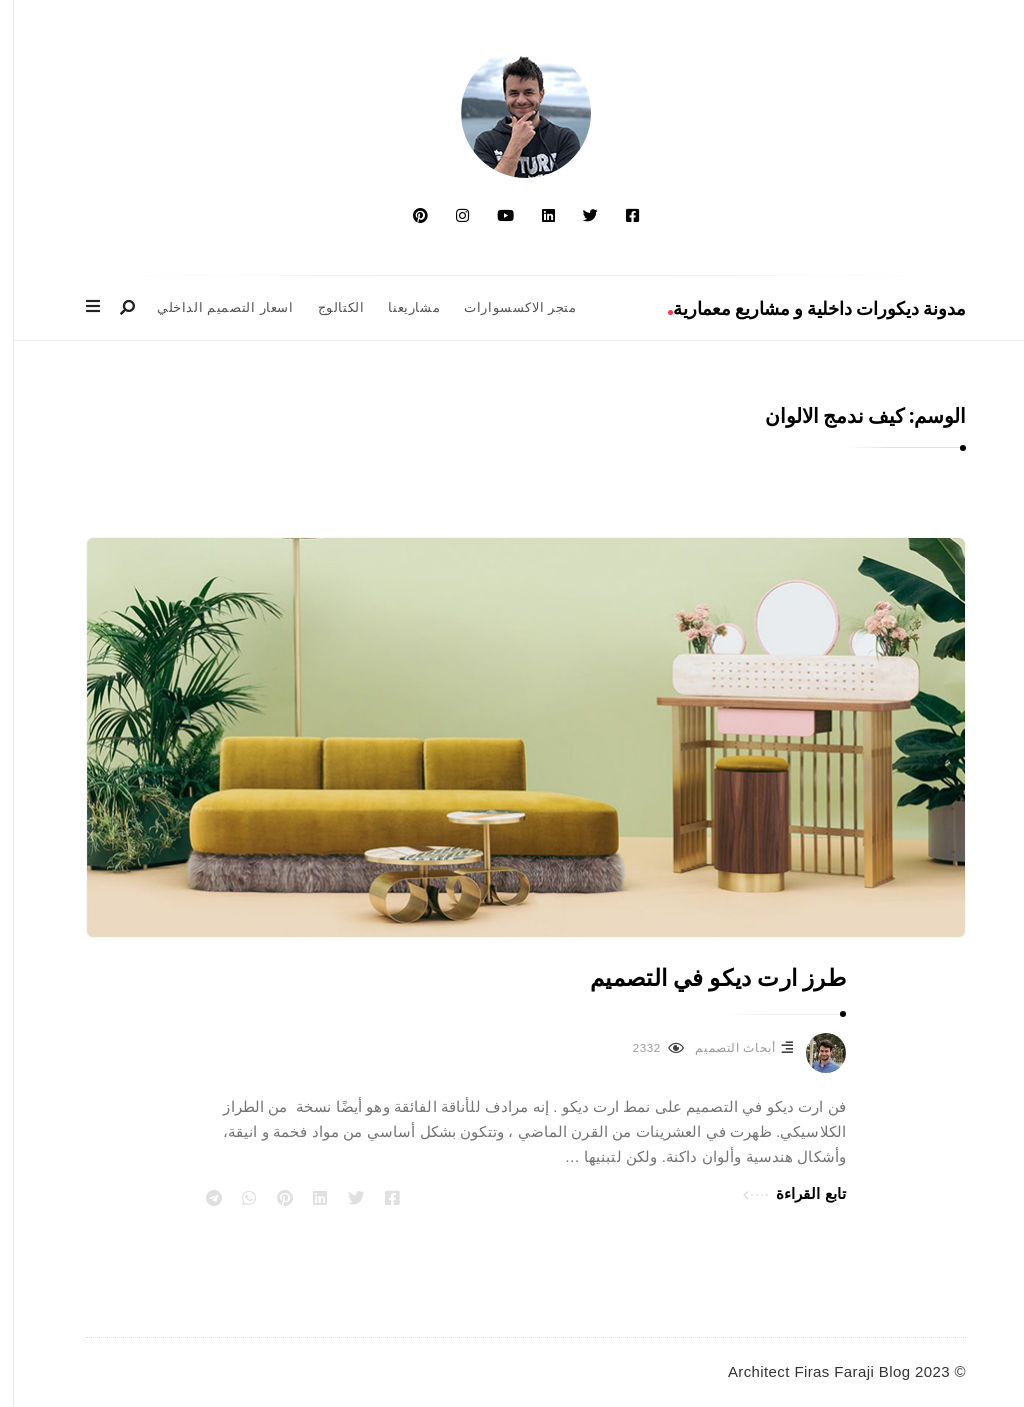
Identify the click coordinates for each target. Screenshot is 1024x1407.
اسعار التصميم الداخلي (211, 308)
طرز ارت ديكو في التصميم (704, 978)
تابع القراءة (780, 1191)
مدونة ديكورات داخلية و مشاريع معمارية (803, 308)
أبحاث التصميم (721, 1048)
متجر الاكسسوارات (506, 308)
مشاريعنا (400, 308)
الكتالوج (327, 308)
